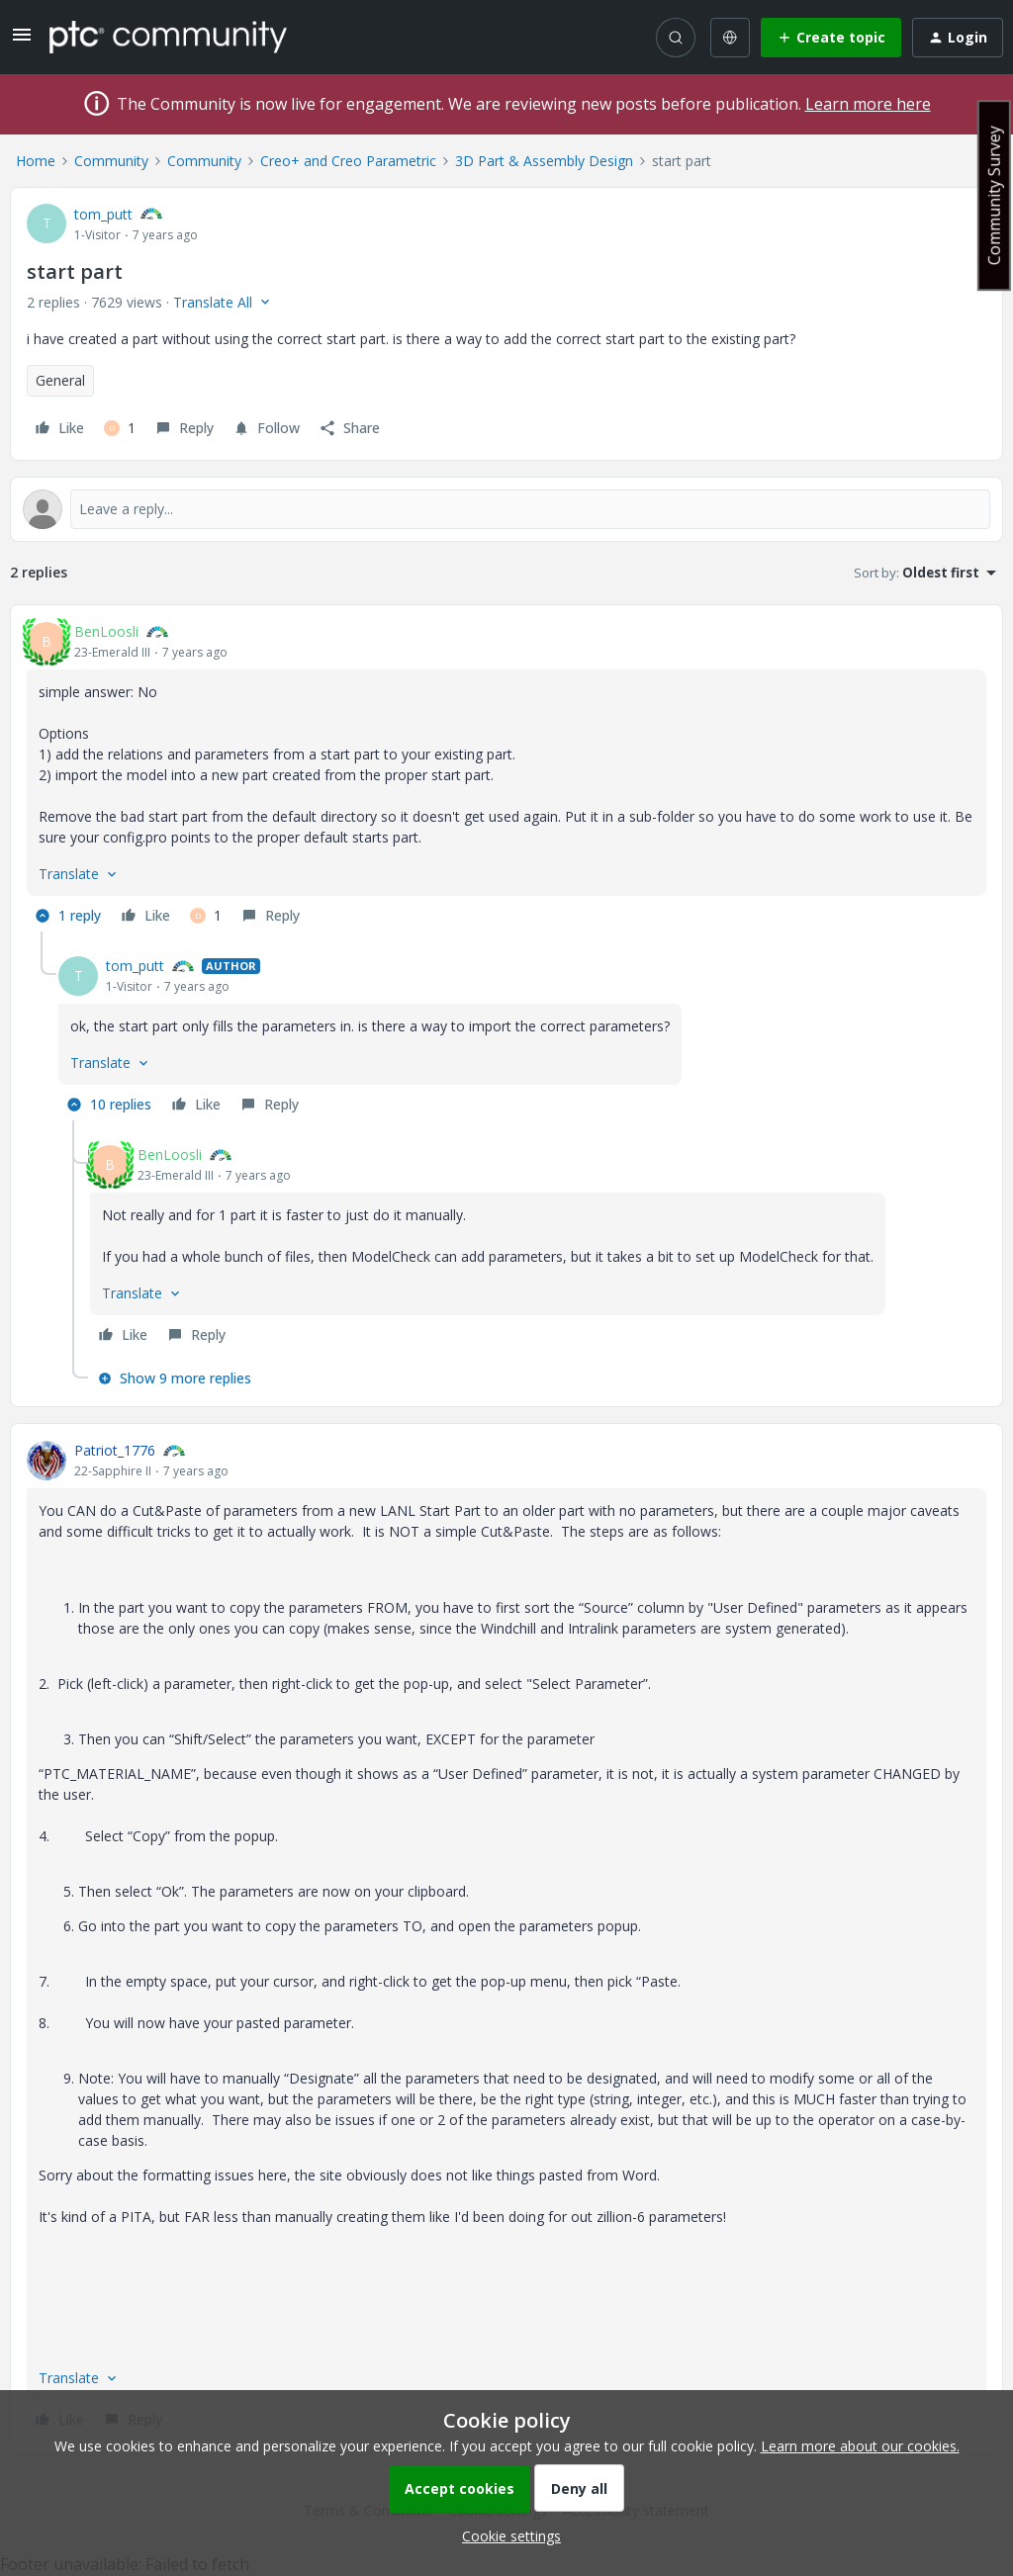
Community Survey (994, 195)
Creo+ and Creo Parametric (348, 160)
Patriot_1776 (114, 1450)
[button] (22, 41)
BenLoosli (106, 631)
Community (111, 160)
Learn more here (868, 104)
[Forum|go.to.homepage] (168, 36)
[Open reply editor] (506, 509)
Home (35, 160)
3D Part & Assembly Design (544, 160)
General (60, 380)
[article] (506, 776)
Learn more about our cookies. (860, 2446)
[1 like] (120, 428)
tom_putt (103, 214)
